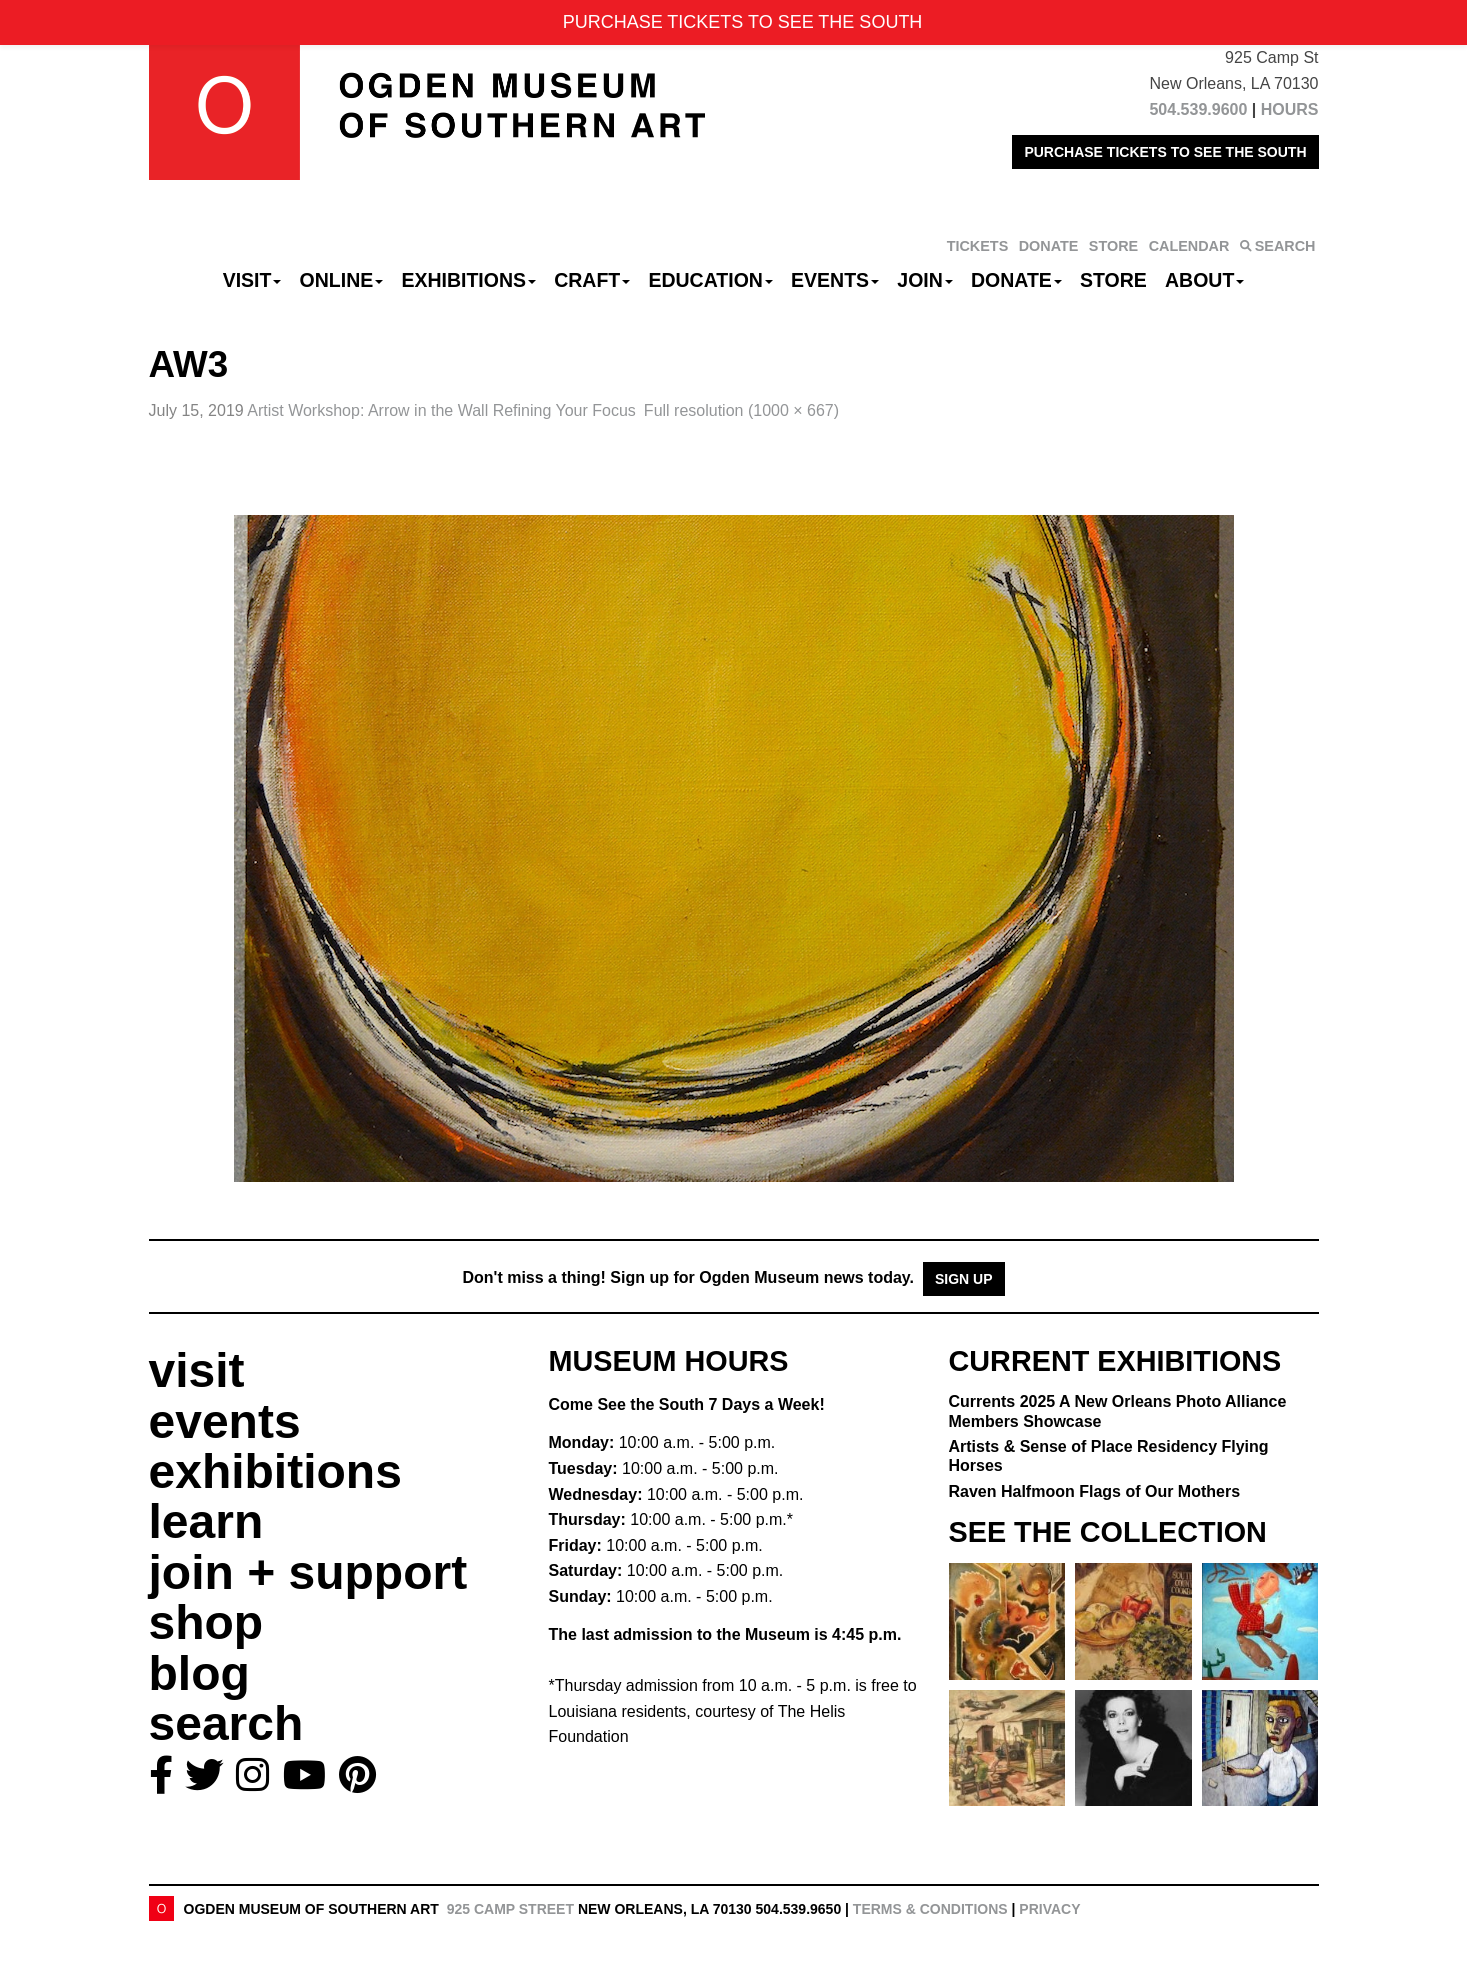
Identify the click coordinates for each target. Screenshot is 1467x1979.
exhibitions (275, 1471)
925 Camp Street (510, 1909)
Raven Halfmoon (1095, 1491)
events (225, 1421)
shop (206, 1622)
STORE (1113, 246)
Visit (252, 280)
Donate (1016, 280)
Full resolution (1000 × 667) (741, 410)
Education (710, 280)
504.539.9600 (1198, 109)
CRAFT (592, 280)
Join (925, 280)
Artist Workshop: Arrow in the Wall (441, 410)
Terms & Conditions (930, 1909)
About (1204, 280)
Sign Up (964, 1279)
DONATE (1049, 246)
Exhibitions (468, 280)
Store (1113, 280)
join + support (308, 1572)
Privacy (1049, 1909)
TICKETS (978, 246)
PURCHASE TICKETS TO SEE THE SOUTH (1165, 152)
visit (197, 1370)
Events (835, 280)
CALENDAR (1189, 246)
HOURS (1290, 109)
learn (206, 1521)
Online (342, 280)
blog (199, 1673)
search (226, 1723)
